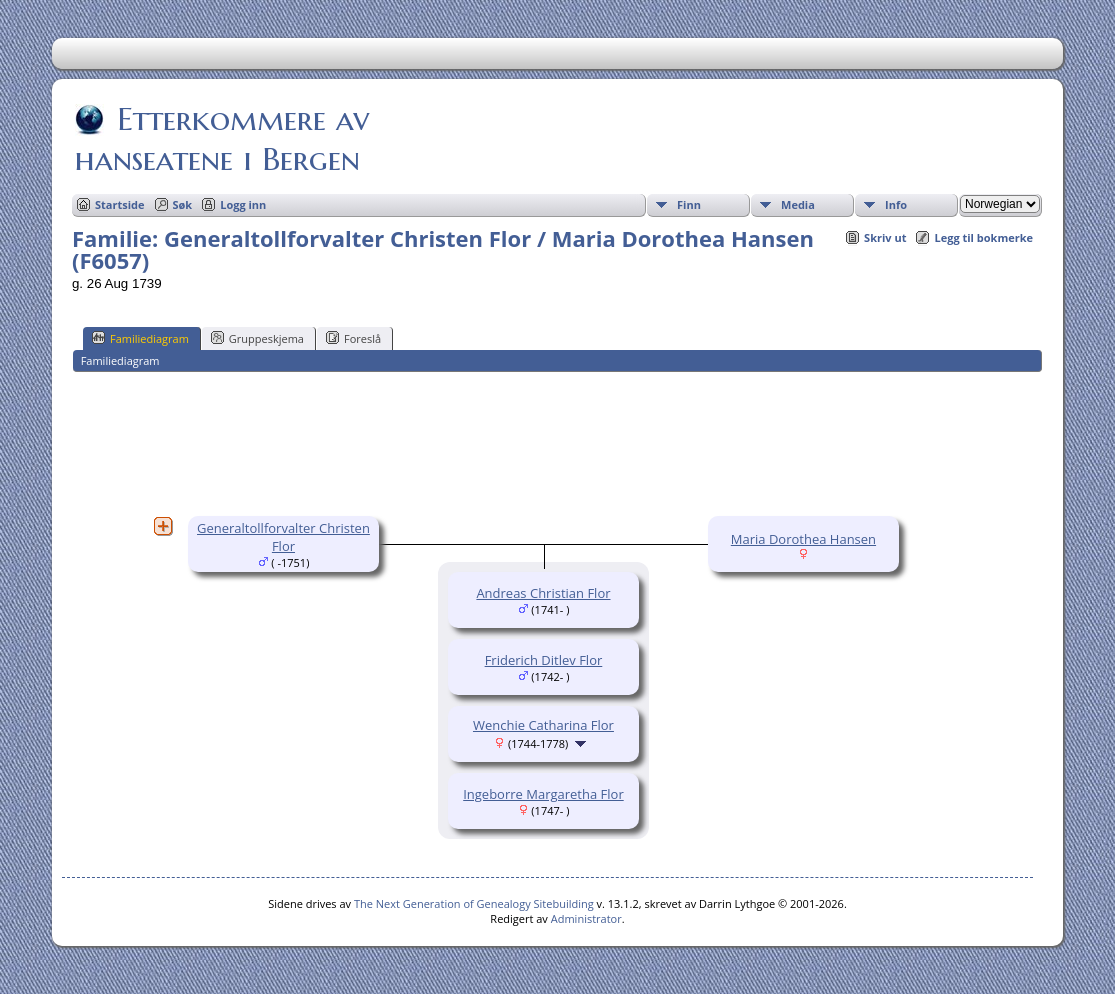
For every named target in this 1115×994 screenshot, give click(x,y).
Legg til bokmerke (983, 237)
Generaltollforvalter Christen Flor (283, 537)
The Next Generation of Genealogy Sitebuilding (474, 903)
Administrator (586, 918)
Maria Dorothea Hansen (803, 539)
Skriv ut (885, 237)
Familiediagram (140, 338)
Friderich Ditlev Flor (544, 660)
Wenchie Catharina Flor (543, 725)
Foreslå (353, 338)
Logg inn (243, 204)
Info (896, 204)
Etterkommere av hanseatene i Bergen (222, 139)
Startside (120, 204)
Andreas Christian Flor (543, 593)
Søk (183, 204)
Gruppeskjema (257, 338)
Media (798, 204)
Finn (689, 204)
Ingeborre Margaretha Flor (543, 794)
